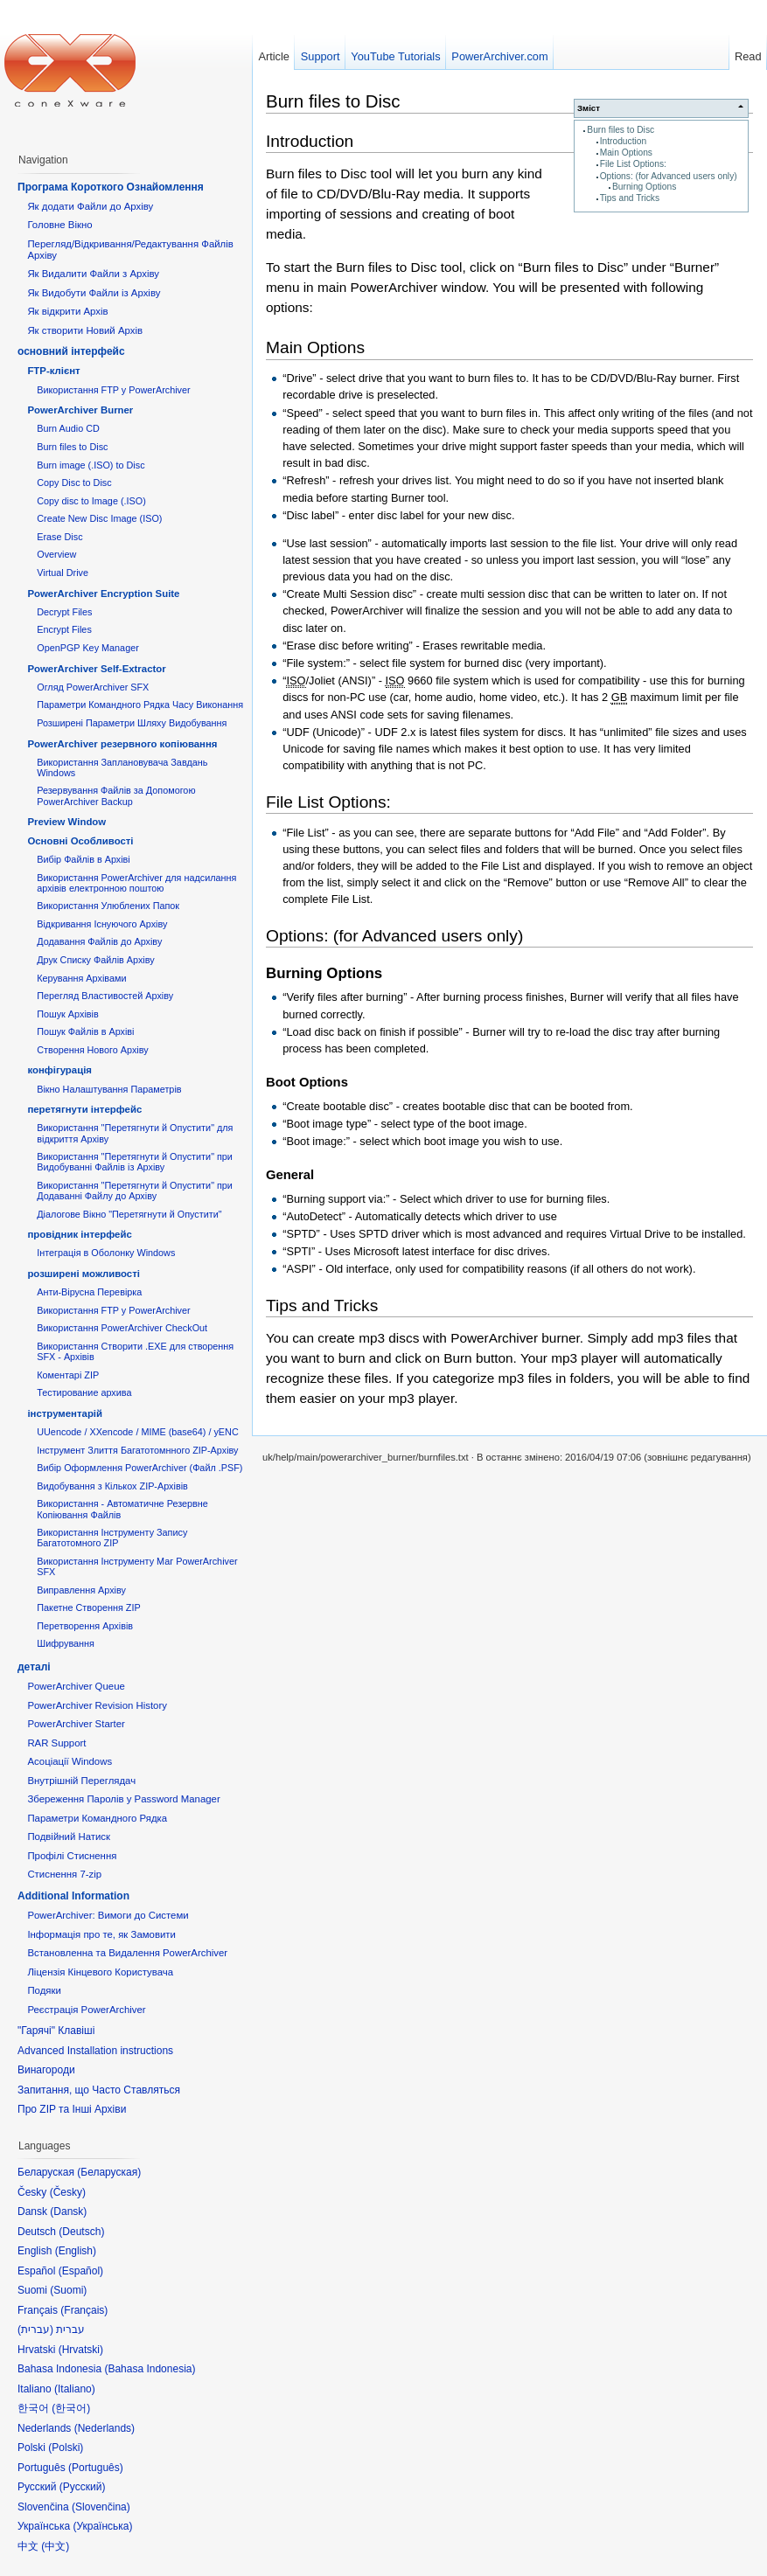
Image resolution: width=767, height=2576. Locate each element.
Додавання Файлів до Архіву (99, 941)
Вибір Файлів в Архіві (83, 859)
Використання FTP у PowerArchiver (113, 390)
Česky (67, 2192)
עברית (35, 2329)
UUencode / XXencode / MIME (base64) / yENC (138, 1432)
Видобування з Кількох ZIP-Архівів (112, 1486)
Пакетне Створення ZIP (88, 1607)
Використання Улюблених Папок (108, 905)
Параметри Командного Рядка (97, 1818)
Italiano (75, 2389)
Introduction (623, 141)
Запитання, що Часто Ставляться (98, 2090)
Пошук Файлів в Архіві (85, 1031)
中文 (55, 2546)
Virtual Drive (62, 572)
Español (81, 2271)
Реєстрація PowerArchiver (86, 2009)
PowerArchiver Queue (75, 1686)
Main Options (626, 152)
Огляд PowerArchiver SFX (93, 687)
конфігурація (59, 1070)
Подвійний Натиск (68, 1836)
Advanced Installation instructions (95, 2051)
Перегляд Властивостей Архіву (105, 995)
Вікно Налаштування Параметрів (109, 1089)
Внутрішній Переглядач (81, 1780)
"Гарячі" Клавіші (55, 2030)
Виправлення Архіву (81, 1590)
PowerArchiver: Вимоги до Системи (107, 1915)
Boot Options (307, 1082)
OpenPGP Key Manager (88, 647)
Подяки (43, 1990)
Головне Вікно (59, 224)
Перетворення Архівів (85, 1626)
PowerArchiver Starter (75, 1723)
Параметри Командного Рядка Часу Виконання (140, 704)
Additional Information (73, 1896)
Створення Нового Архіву (92, 1050)
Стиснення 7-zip (64, 1874)
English (76, 2251)
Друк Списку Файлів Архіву (95, 960)
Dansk (68, 2211)
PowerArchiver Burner (80, 410)
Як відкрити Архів (67, 311)
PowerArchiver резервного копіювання (122, 744)
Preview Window (66, 821)
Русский (82, 2487)
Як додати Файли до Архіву (90, 206)
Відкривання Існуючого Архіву (102, 924)
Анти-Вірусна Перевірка (89, 1292)
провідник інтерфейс (79, 1234)
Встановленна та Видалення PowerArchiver (127, 1953)
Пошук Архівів (68, 1014)
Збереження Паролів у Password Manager (123, 1799)
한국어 (71, 2408)
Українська (102, 2526)
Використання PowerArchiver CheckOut (122, 1328)
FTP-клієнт (53, 370)
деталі (34, 1667)
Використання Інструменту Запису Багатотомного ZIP (112, 1537)
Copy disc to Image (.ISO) (91, 501)
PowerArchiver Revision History (97, 1705)
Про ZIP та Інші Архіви (71, 2109)
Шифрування (65, 1643)
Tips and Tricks (629, 198)
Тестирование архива (84, 1392)
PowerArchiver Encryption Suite (103, 593)
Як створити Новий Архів (85, 330)
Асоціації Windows (69, 1761)
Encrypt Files (64, 629)
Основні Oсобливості (80, 841)
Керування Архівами (81, 978)
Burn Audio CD (68, 428)
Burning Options (644, 186)
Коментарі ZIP (68, 1375)
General (290, 1175)
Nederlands (104, 2428)
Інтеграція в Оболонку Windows (106, 1252)
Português (96, 2467)
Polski (66, 2447)
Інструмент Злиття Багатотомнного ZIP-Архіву (137, 1450)
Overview (56, 554)
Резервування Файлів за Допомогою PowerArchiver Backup (116, 795)
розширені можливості (83, 1273)
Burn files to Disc (620, 130)
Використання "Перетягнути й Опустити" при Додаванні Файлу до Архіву (135, 1190)
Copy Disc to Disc (74, 482)
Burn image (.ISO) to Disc (90, 465)
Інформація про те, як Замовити (101, 1934)
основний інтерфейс (71, 351)
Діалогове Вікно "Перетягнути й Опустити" (129, 1214)
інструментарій (64, 1413)
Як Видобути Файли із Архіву (93, 293)
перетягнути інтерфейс (84, 1109)
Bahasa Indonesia (150, 2369)
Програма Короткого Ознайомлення (110, 187)
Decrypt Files (64, 612)
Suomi (68, 2290)
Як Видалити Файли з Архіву (93, 273)
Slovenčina (101, 2507)
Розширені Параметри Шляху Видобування (132, 723)
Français (84, 2310)
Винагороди (46, 2070)
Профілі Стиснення (71, 1855)
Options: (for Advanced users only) (668, 176)
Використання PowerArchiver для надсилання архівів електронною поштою (136, 882)
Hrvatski (81, 2349)
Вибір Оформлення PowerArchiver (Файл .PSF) (139, 1467)
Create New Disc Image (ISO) (99, 518)
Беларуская (108, 2172)
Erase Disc (59, 536)
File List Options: (633, 164)
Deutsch (81, 2231)
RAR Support (56, 1743)
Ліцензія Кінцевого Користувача (100, 1972)
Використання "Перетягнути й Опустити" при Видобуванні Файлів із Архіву (135, 1161)
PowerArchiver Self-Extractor (96, 668)
